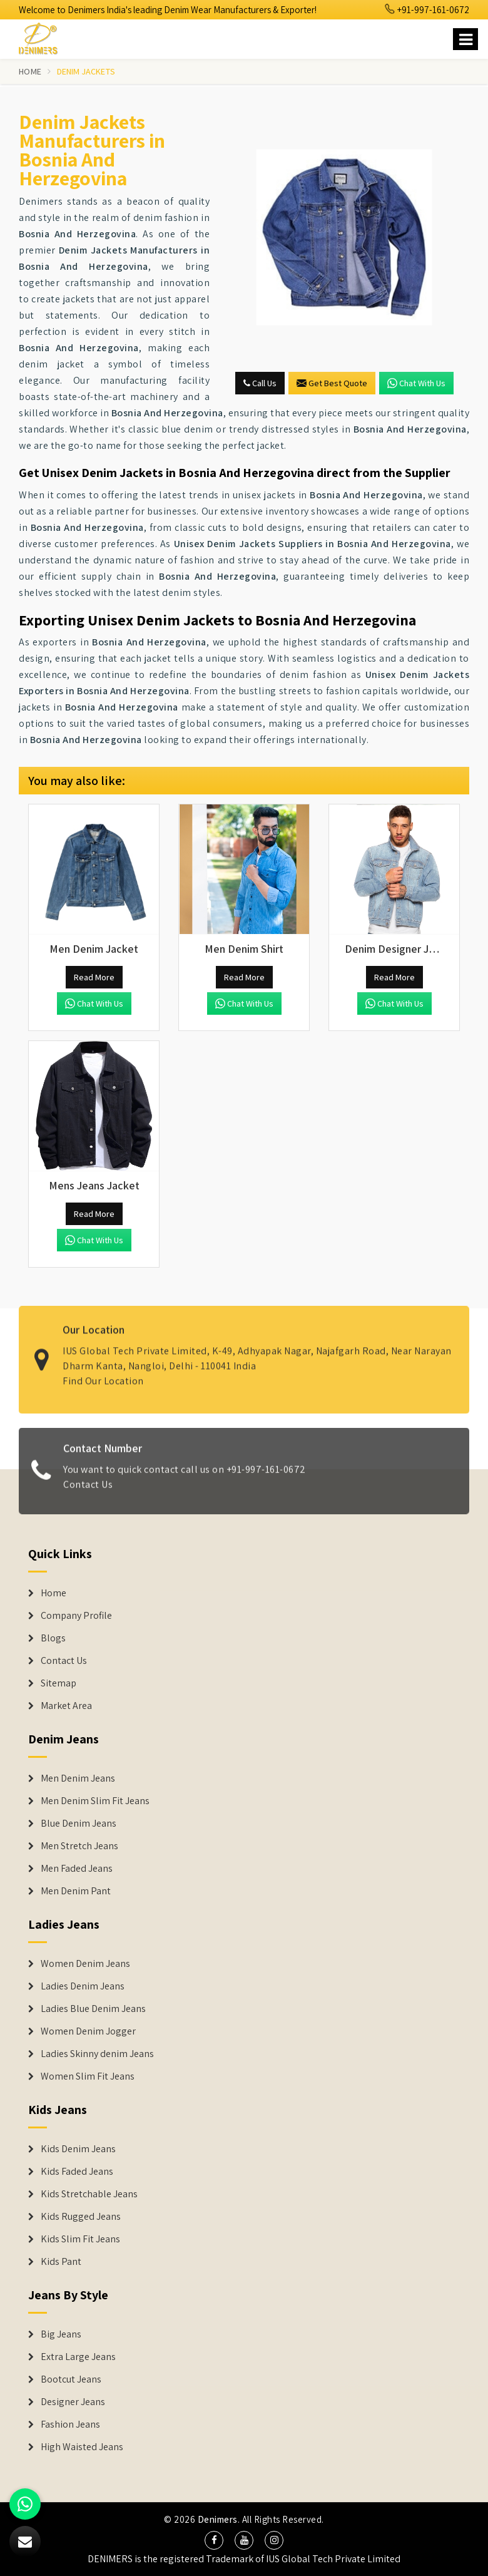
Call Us (260, 383)
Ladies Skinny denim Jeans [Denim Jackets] (97, 2054)
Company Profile (76, 1616)
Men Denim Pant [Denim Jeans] (76, 1891)
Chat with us (416, 383)
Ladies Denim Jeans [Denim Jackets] (83, 1986)
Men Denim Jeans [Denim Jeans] (78, 1778)
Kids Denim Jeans (78, 2149)
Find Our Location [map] (103, 1373)
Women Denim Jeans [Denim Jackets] (85, 1964)
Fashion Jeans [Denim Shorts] (70, 2424)
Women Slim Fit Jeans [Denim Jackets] (88, 2076)
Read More (94, 977)
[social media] (214, 2540)
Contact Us (88, 1492)
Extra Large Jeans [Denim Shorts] (78, 2357)
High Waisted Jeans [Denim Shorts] (82, 2447)
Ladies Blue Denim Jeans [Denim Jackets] (93, 2009)
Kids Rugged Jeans (81, 2217)
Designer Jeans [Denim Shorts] (73, 2402)
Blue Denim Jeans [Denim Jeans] (78, 1824)
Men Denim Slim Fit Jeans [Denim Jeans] (95, 1801)
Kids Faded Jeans (77, 2172)
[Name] (465, 39)
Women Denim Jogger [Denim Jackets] (88, 2031)
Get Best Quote (332, 383)
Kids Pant (61, 2262)
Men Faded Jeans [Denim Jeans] (77, 1869)
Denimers (218, 2519)
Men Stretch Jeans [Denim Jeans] (79, 1846)
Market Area (66, 1706)
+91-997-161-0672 (427, 10)
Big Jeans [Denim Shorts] (61, 2334)
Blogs (53, 1638)
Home (30, 71)
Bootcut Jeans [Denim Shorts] (71, 2379)
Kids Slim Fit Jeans (80, 2239)
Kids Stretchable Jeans (89, 2194)
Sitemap (58, 1683)
